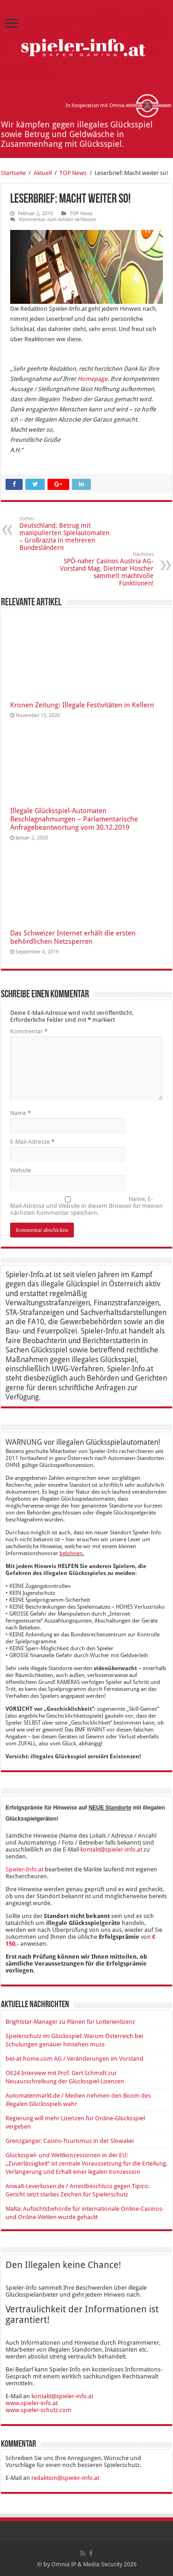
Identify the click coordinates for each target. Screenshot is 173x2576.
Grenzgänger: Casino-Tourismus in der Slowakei (70, 2140)
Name (20, 1113)
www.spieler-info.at (32, 2403)
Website (20, 1170)
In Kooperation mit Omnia (119, 106)
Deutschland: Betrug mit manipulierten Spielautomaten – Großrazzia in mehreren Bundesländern (66, 533)
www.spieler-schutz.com (39, 2410)
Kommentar (29, 1031)
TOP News (73, 172)
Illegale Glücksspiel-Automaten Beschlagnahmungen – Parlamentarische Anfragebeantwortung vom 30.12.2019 (74, 819)
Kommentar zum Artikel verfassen (57, 220)
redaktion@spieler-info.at (65, 2477)
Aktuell (43, 172)
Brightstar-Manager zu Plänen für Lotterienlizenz (70, 2021)
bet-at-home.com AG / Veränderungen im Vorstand (74, 2058)
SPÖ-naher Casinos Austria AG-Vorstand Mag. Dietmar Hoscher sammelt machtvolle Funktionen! (106, 569)
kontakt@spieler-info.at (111, 1849)
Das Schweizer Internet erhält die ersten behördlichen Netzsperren (73, 937)
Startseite (13, 172)
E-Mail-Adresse (32, 1141)
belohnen (71, 1553)
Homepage (92, 378)
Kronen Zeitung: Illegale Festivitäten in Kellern (82, 705)
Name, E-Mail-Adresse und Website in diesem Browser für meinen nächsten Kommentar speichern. (86, 1205)
